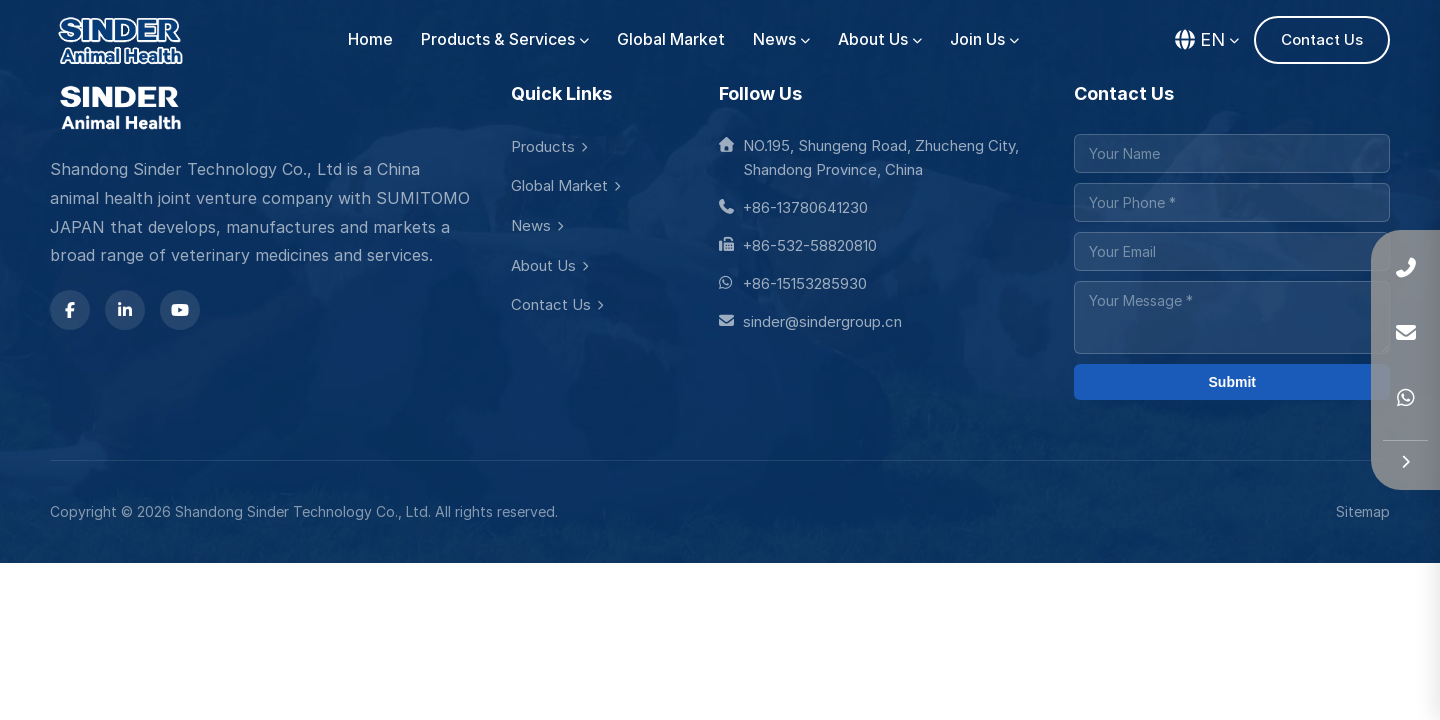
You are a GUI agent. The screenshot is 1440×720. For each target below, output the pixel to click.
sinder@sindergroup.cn (810, 321)
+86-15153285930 (793, 283)
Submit (1232, 382)
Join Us (984, 39)
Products (549, 146)
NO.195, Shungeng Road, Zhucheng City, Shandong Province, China (869, 157)
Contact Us (1322, 39)
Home (370, 39)
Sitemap (1363, 511)
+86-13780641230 (793, 207)
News (781, 39)
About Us (880, 39)
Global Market (671, 39)
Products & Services (505, 39)
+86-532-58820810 (798, 245)
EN (1207, 39)
